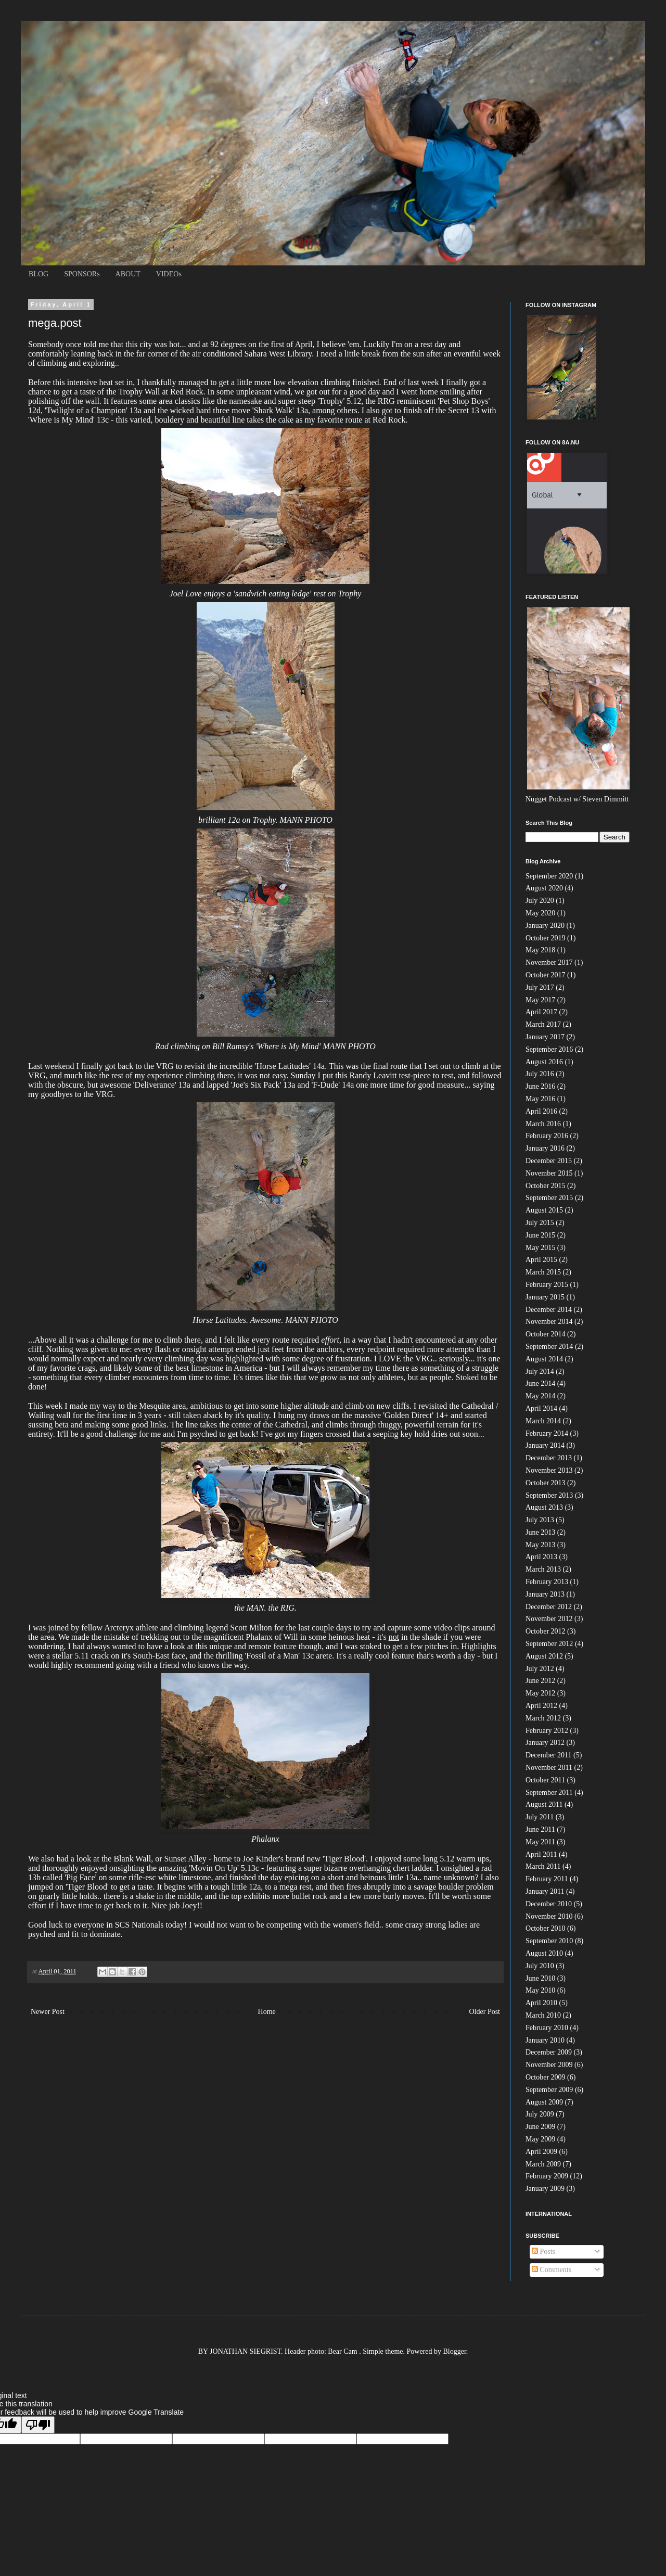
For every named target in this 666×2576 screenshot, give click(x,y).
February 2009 (547, 2176)
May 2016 (540, 1099)
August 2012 (544, 1656)
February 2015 (547, 1285)
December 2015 (549, 1161)
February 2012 (547, 1731)
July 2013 (540, 1520)
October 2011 (545, 1780)
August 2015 (544, 1210)
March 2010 (543, 2015)
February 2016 (547, 1136)
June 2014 (540, 1383)
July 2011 (540, 1817)
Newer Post (48, 2012)
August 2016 (544, 1062)
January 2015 (545, 1297)
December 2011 (549, 1755)
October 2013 (546, 1483)
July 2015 (540, 1223)
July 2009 (540, 2114)
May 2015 (540, 1248)
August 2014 (544, 1359)
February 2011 (547, 1879)
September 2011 (549, 1792)
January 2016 (545, 1148)
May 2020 (540, 913)
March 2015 (543, 1272)
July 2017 (540, 987)
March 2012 (543, 1718)
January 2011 (545, 1891)
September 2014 (549, 1346)
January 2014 (545, 1445)
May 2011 (540, 1842)
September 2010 (549, 1941)
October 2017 (546, 975)
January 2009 (545, 2188)
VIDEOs (169, 274)
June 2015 (540, 1235)
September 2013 (549, 1495)
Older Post (485, 2012)
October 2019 (546, 938)
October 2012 (546, 1631)
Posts (543, 2251)
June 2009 (540, 2127)
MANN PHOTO (305, 819)
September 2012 (549, 1644)
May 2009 (540, 2139)
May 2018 (540, 950)
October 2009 (546, 2077)
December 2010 (549, 1904)
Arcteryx (119, 1627)
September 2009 (549, 2090)
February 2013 (547, 1582)
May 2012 (540, 1693)
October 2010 (546, 1928)
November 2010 (549, 1916)
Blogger (454, 2351)
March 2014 (543, 1421)
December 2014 (549, 1309)
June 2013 (540, 1532)
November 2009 (549, 2065)
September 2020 (549, 876)
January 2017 (545, 1037)
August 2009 (544, 2102)
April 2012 (541, 1706)
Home (267, 2012)
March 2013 (543, 1569)
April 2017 (541, 1012)
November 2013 (549, 1470)
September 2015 (549, 1198)
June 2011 (540, 1829)
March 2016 (543, 1124)
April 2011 (541, 1854)
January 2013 (545, 1594)
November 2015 (549, 1173)
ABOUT (128, 274)
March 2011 (543, 1866)
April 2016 (541, 1111)
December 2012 (549, 1607)
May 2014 (540, 1396)
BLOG (38, 274)
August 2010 (544, 1953)
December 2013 (549, 1458)
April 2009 (541, 2152)
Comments (551, 2270)
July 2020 (540, 900)
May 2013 (540, 1545)
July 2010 (540, 1966)
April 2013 (541, 1557)
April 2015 (541, 1260)
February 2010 (547, 2028)
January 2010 (545, 2040)
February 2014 (547, 1433)
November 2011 (549, 1767)
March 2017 (543, 1024)
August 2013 (544, 1507)
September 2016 (549, 1049)
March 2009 (543, 2164)
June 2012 (540, 1681)
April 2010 (541, 2003)
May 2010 (540, 1990)
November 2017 (549, 962)
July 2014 (540, 1371)
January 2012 (545, 1742)
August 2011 (544, 1804)
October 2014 (546, 1334)
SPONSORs (81, 274)
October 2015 (546, 1186)
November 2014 (549, 1321)
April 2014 (541, 1408)
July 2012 (540, 1669)
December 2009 (549, 2052)
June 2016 (540, 1086)
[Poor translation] (38, 2424)
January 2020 (545, 925)
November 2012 (549, 1619)
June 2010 (540, 1978)
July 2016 (540, 1074)
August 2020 (544, 888)
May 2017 (540, 1000)
